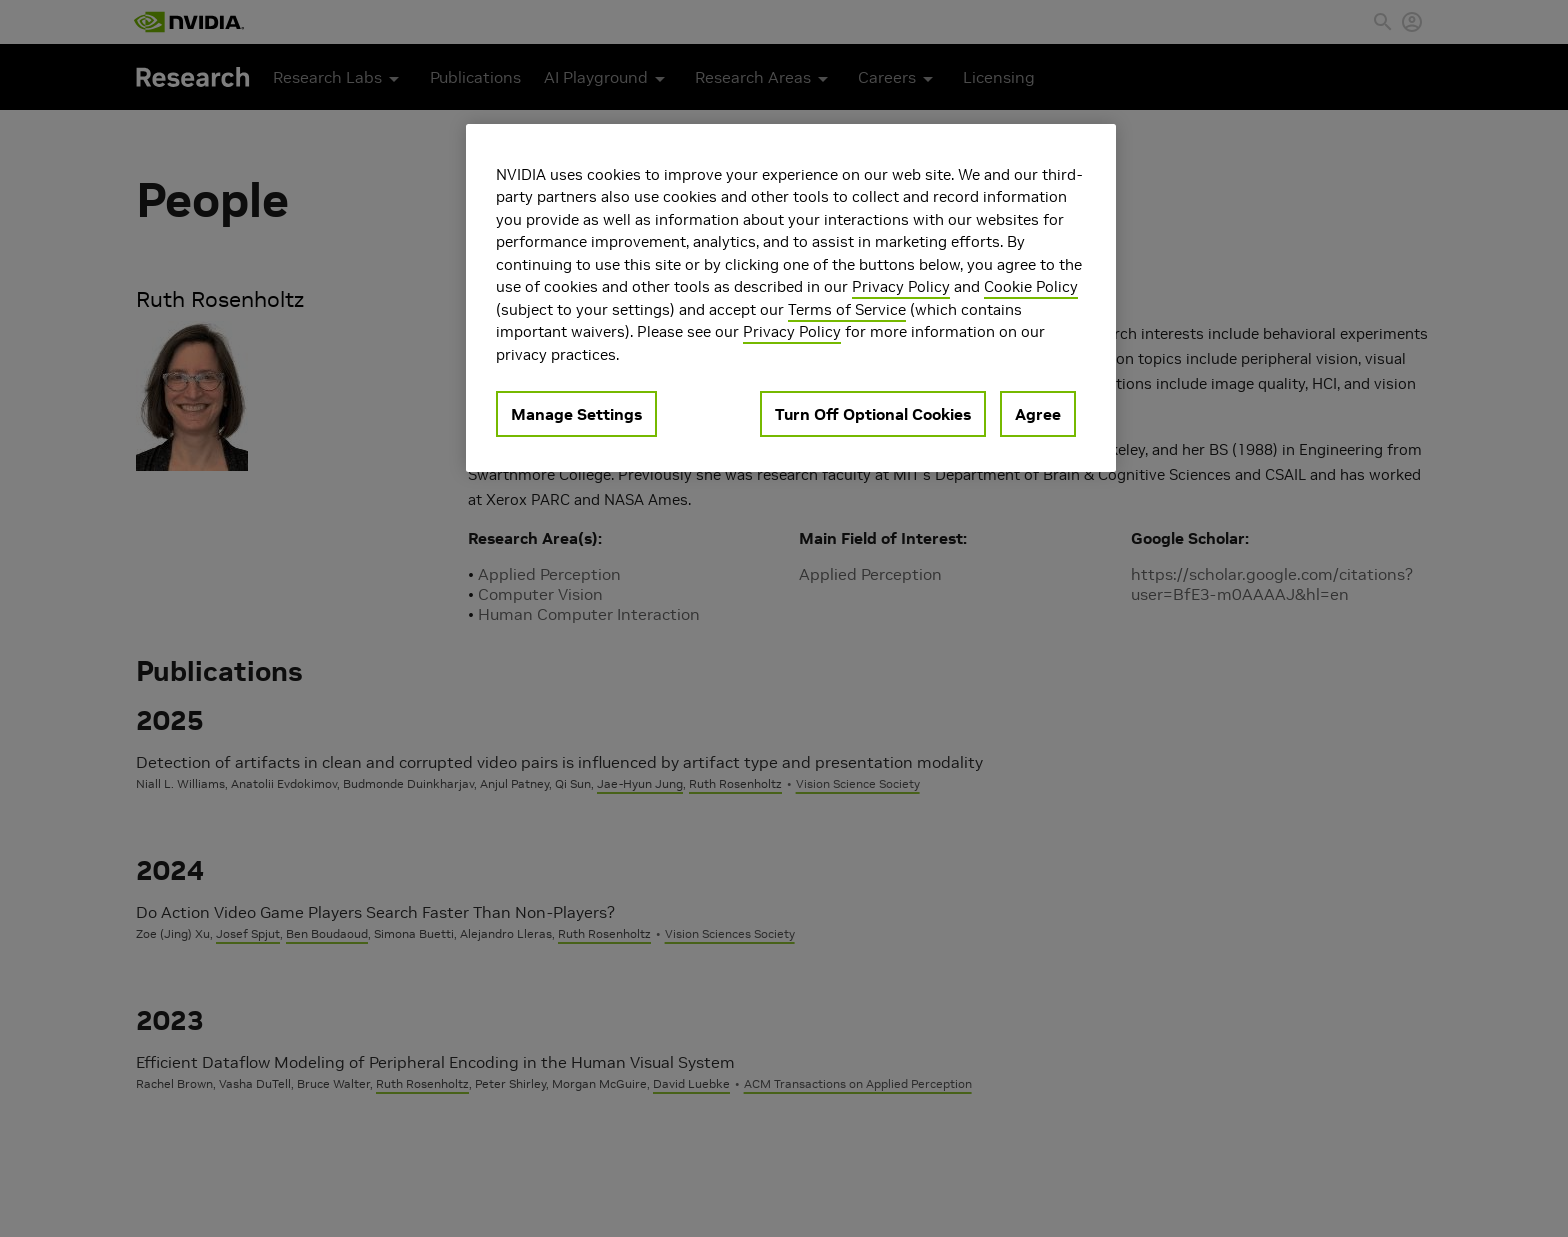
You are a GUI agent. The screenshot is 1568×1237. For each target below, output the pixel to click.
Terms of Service (847, 309)
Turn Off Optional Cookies (873, 414)
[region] (791, 298)
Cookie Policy (1031, 286)
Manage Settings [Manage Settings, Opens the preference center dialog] (576, 414)
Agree (1038, 414)
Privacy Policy (901, 286)
